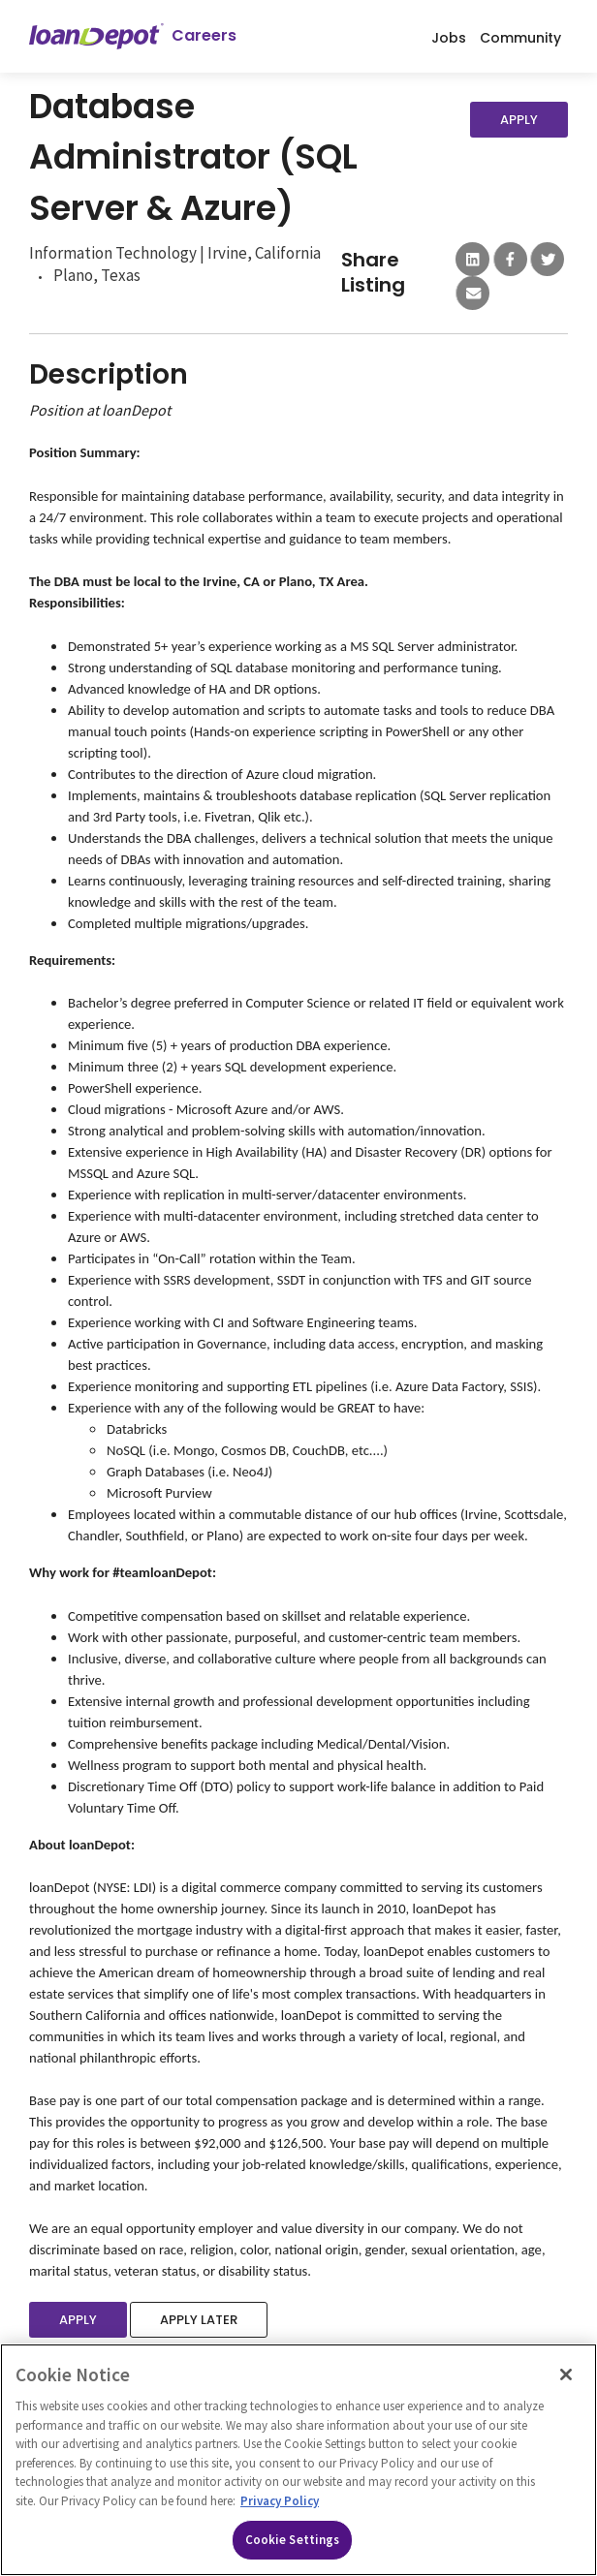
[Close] (566, 2374)
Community (520, 37)
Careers (204, 36)
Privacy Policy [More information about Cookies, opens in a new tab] (279, 2501)
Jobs (448, 37)
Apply (519, 119)
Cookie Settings (292, 2539)
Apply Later (198, 2320)
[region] (298, 2459)
